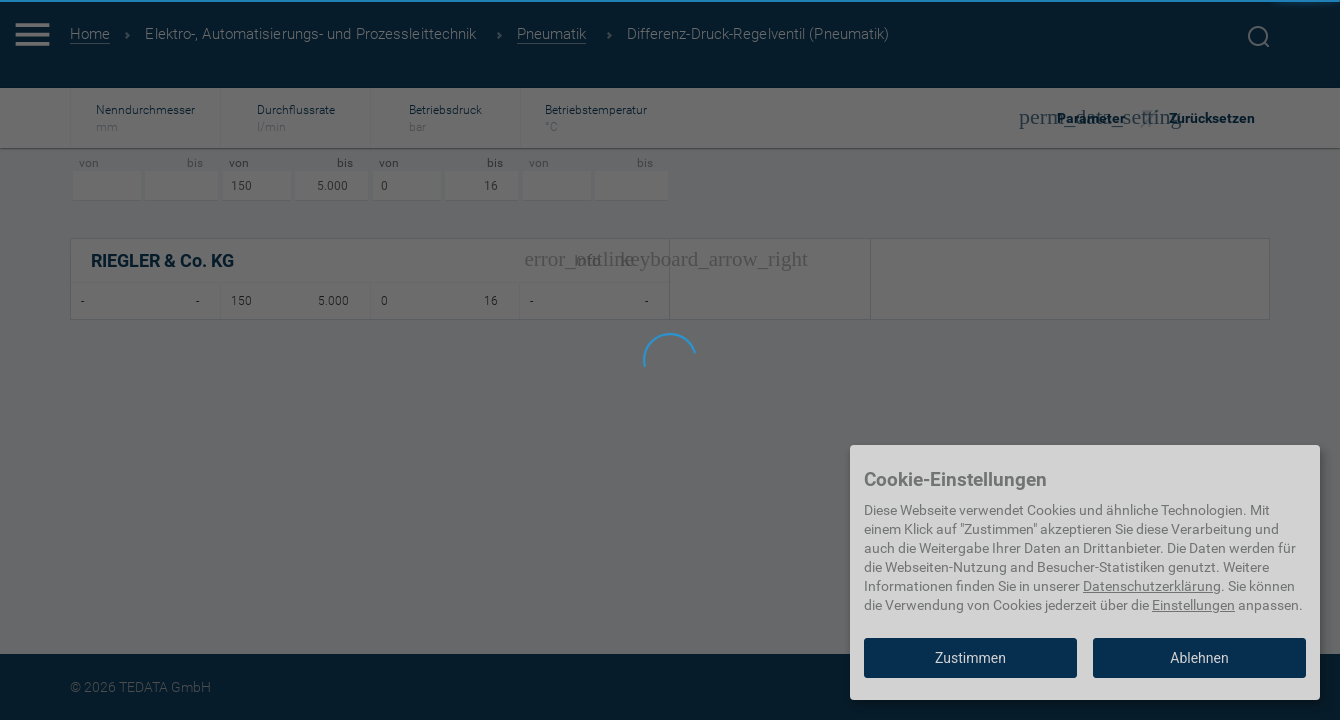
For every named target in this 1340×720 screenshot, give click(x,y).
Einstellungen (1193, 605)
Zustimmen (970, 658)
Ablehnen (1199, 658)
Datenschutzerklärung (1152, 586)
